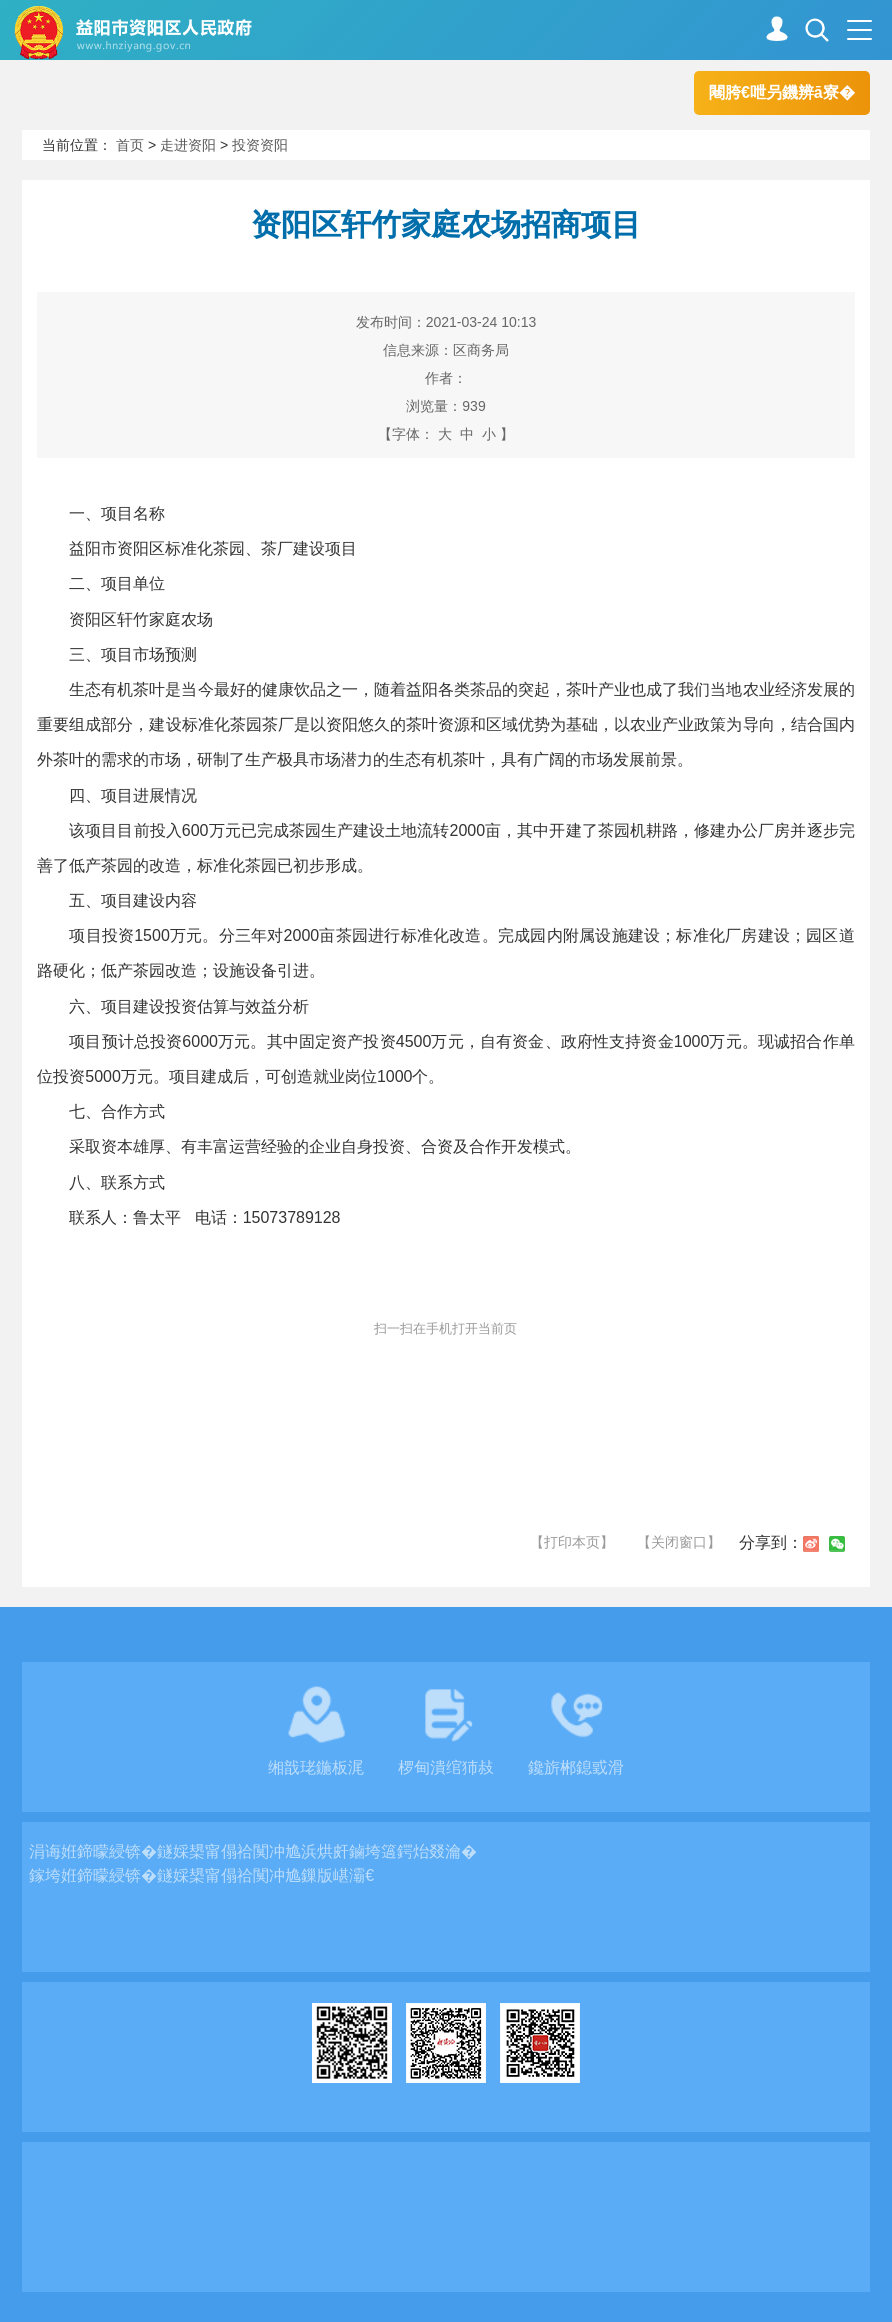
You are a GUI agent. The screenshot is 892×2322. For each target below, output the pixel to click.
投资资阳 (260, 145)
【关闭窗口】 (679, 1542)
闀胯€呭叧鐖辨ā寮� (782, 92)
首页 (130, 145)
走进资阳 (188, 145)
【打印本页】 (572, 1542)
